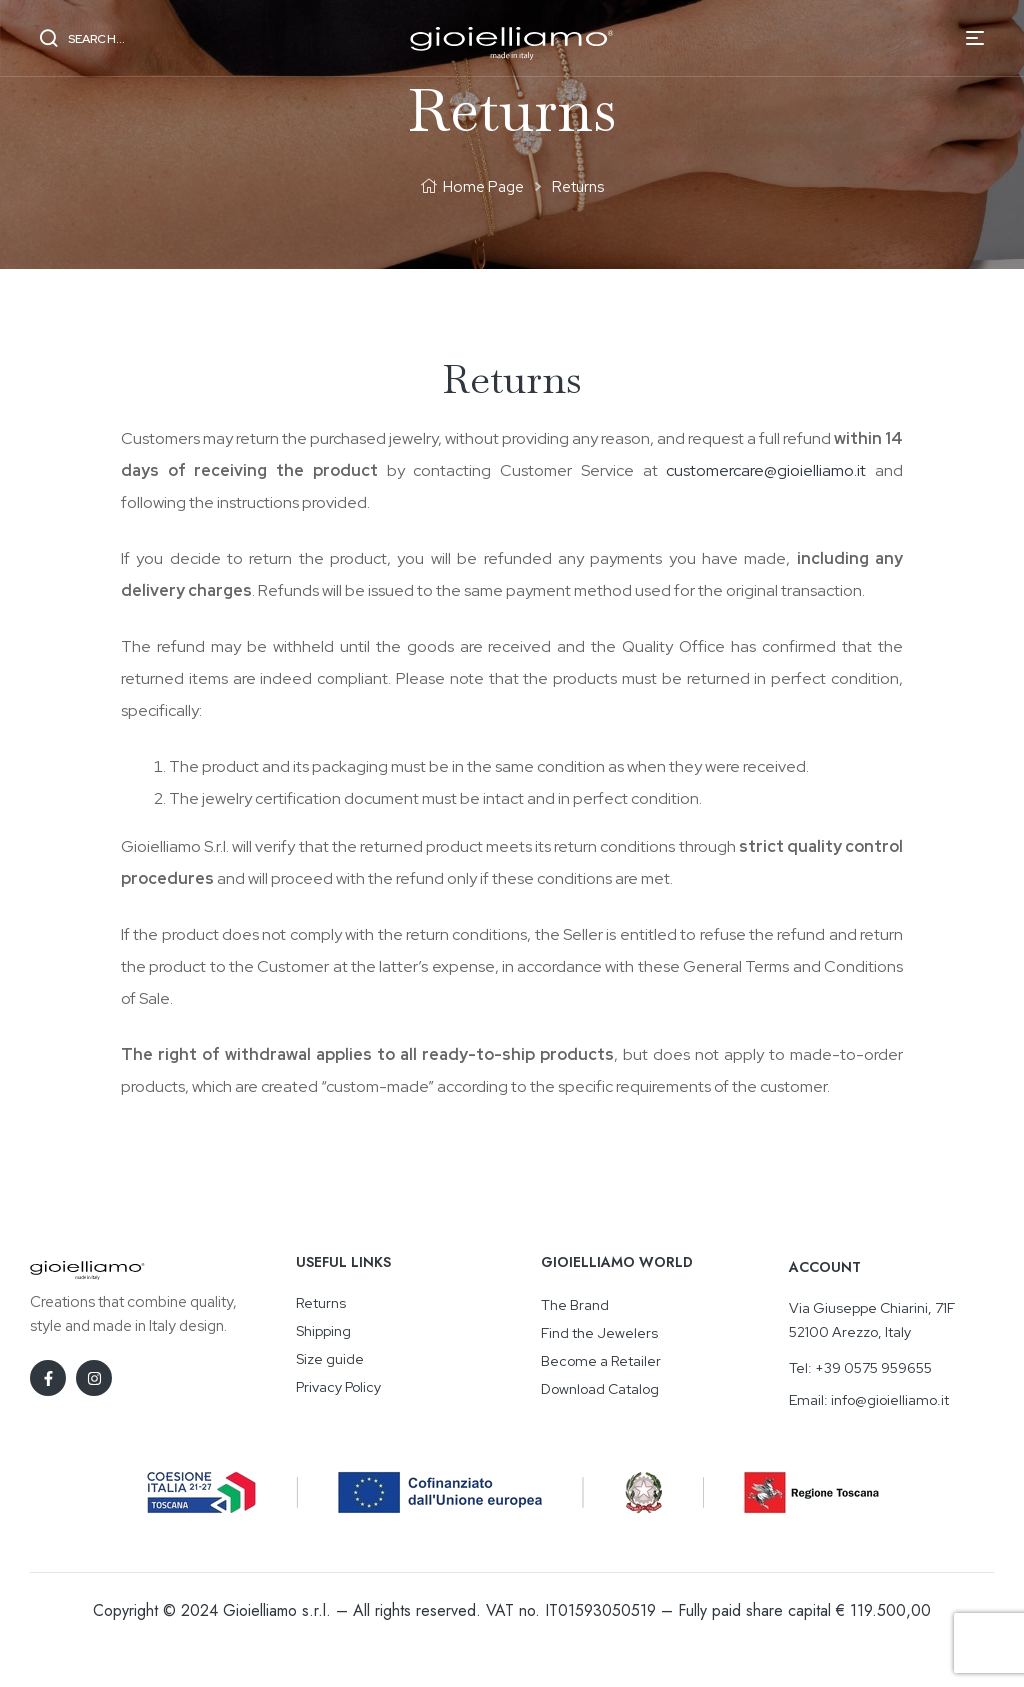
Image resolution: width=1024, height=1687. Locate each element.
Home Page (483, 187)
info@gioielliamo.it (890, 1400)
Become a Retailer (601, 1361)
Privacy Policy (338, 1387)
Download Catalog (600, 1389)
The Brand (575, 1305)
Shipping (323, 1331)
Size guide (330, 1359)
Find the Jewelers (599, 1333)
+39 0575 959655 (873, 1368)
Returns (321, 1303)
